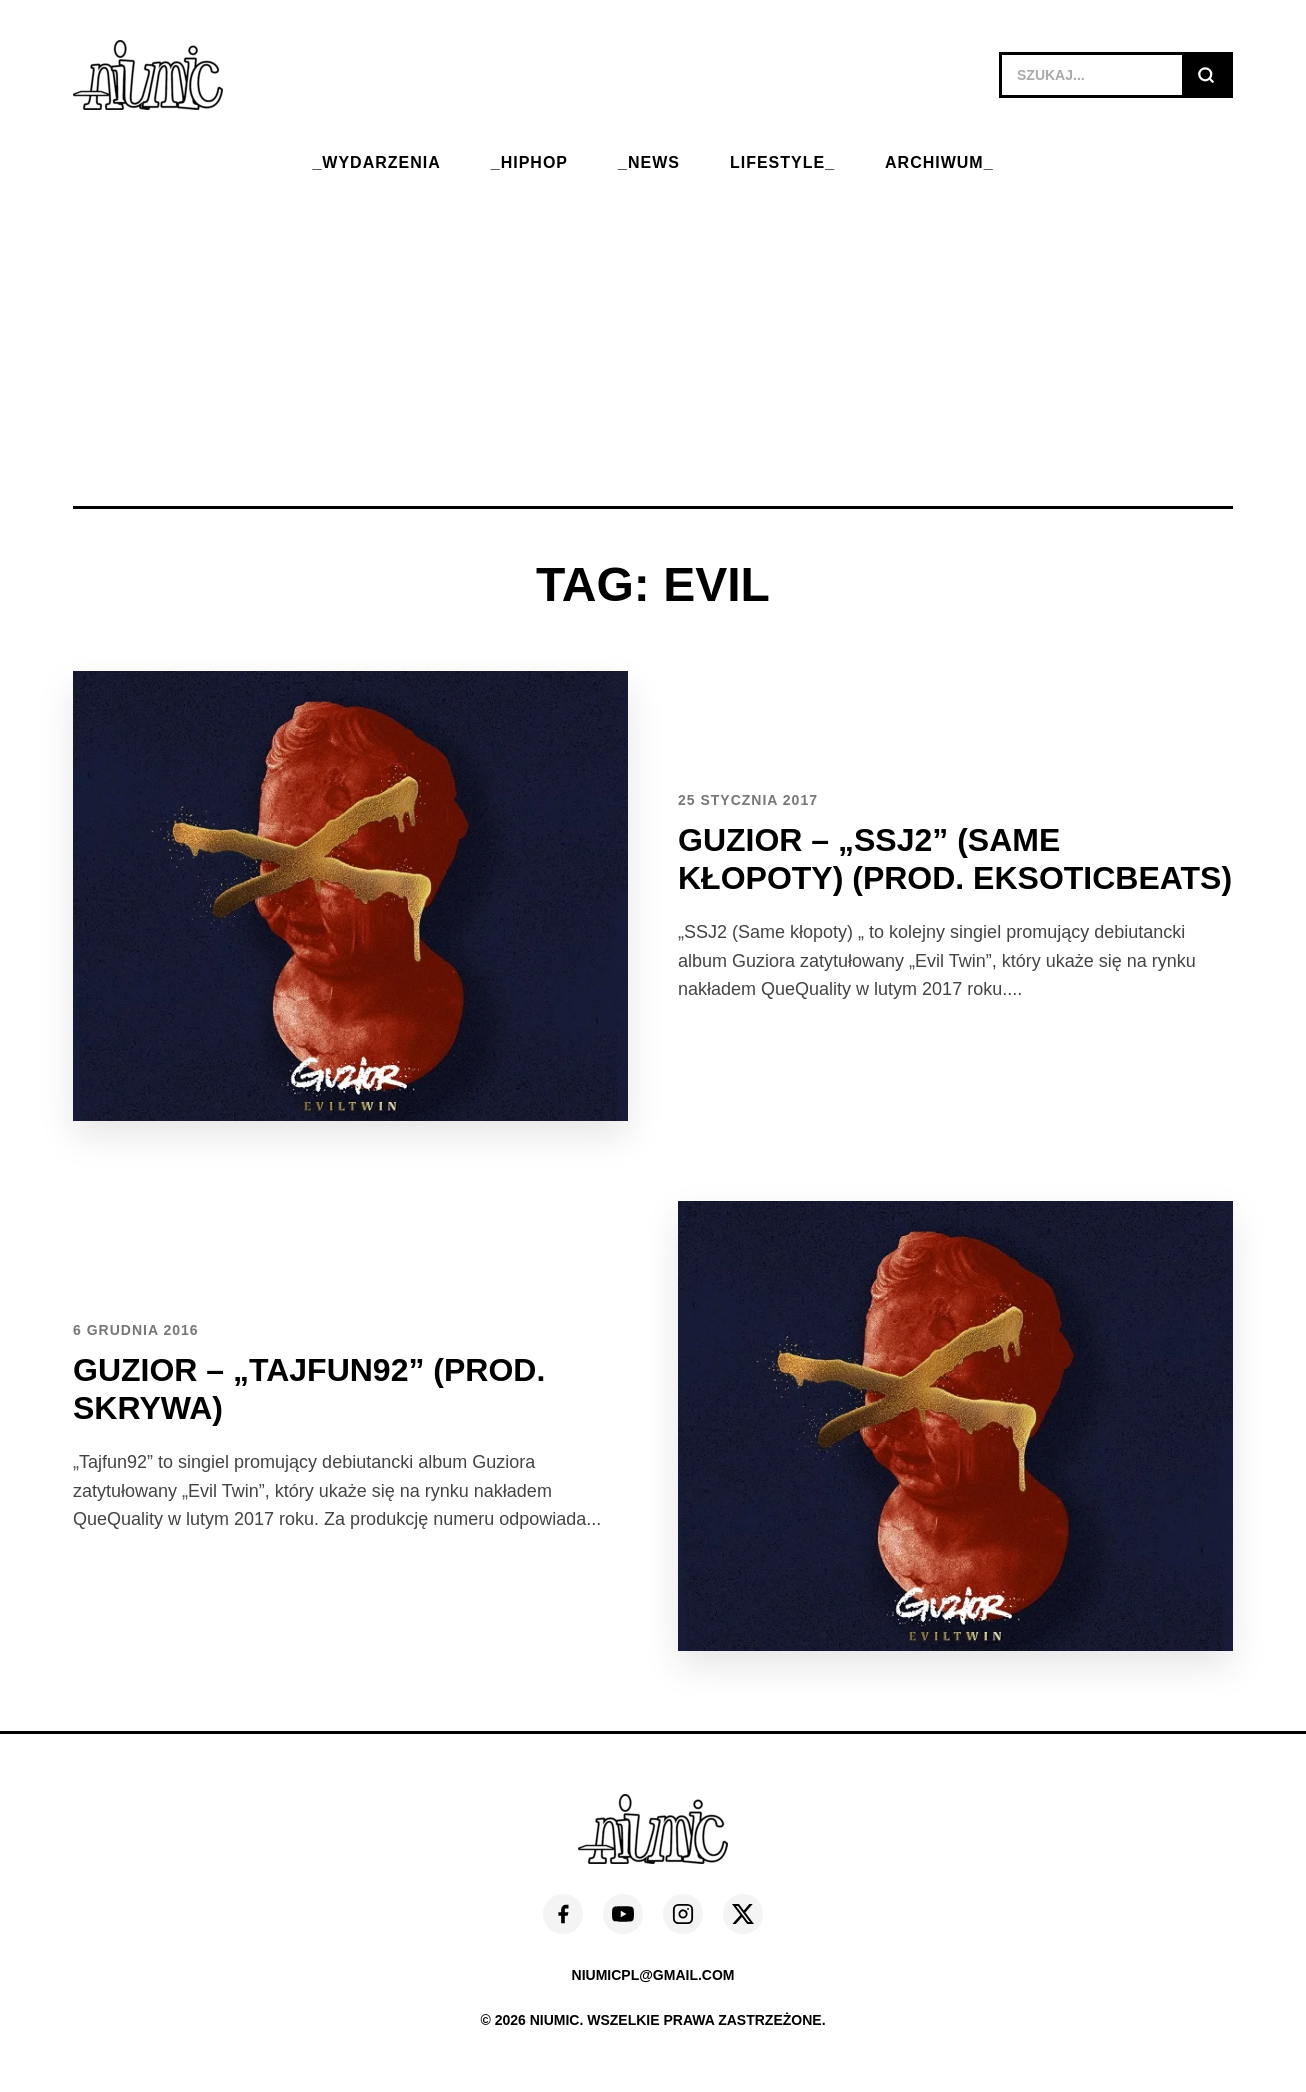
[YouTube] (623, 1914)
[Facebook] (563, 1914)
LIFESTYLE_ (782, 162)
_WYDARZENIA (376, 162)
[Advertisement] (653, 326)
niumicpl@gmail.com (653, 1975)
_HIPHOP (529, 162)
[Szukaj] (1206, 75)
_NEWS (649, 162)
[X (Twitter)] (743, 1914)
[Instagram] (683, 1914)
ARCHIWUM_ (939, 162)
